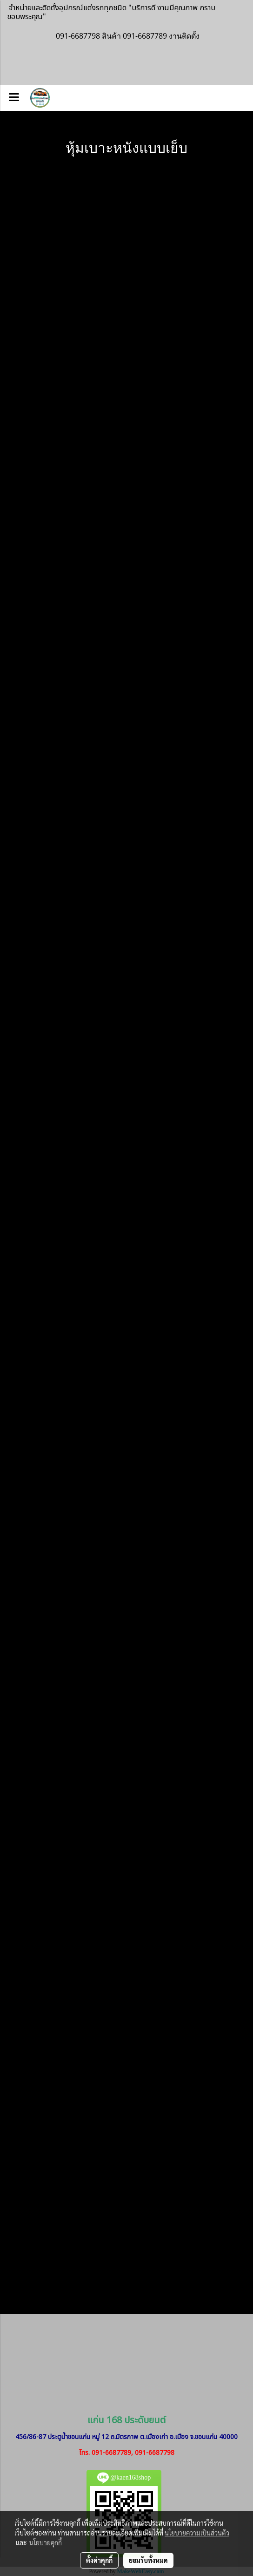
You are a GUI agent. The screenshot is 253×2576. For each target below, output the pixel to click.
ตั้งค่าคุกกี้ (99, 2560)
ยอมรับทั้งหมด (148, 2560)
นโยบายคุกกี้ (45, 2542)
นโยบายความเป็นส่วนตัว (197, 2532)
